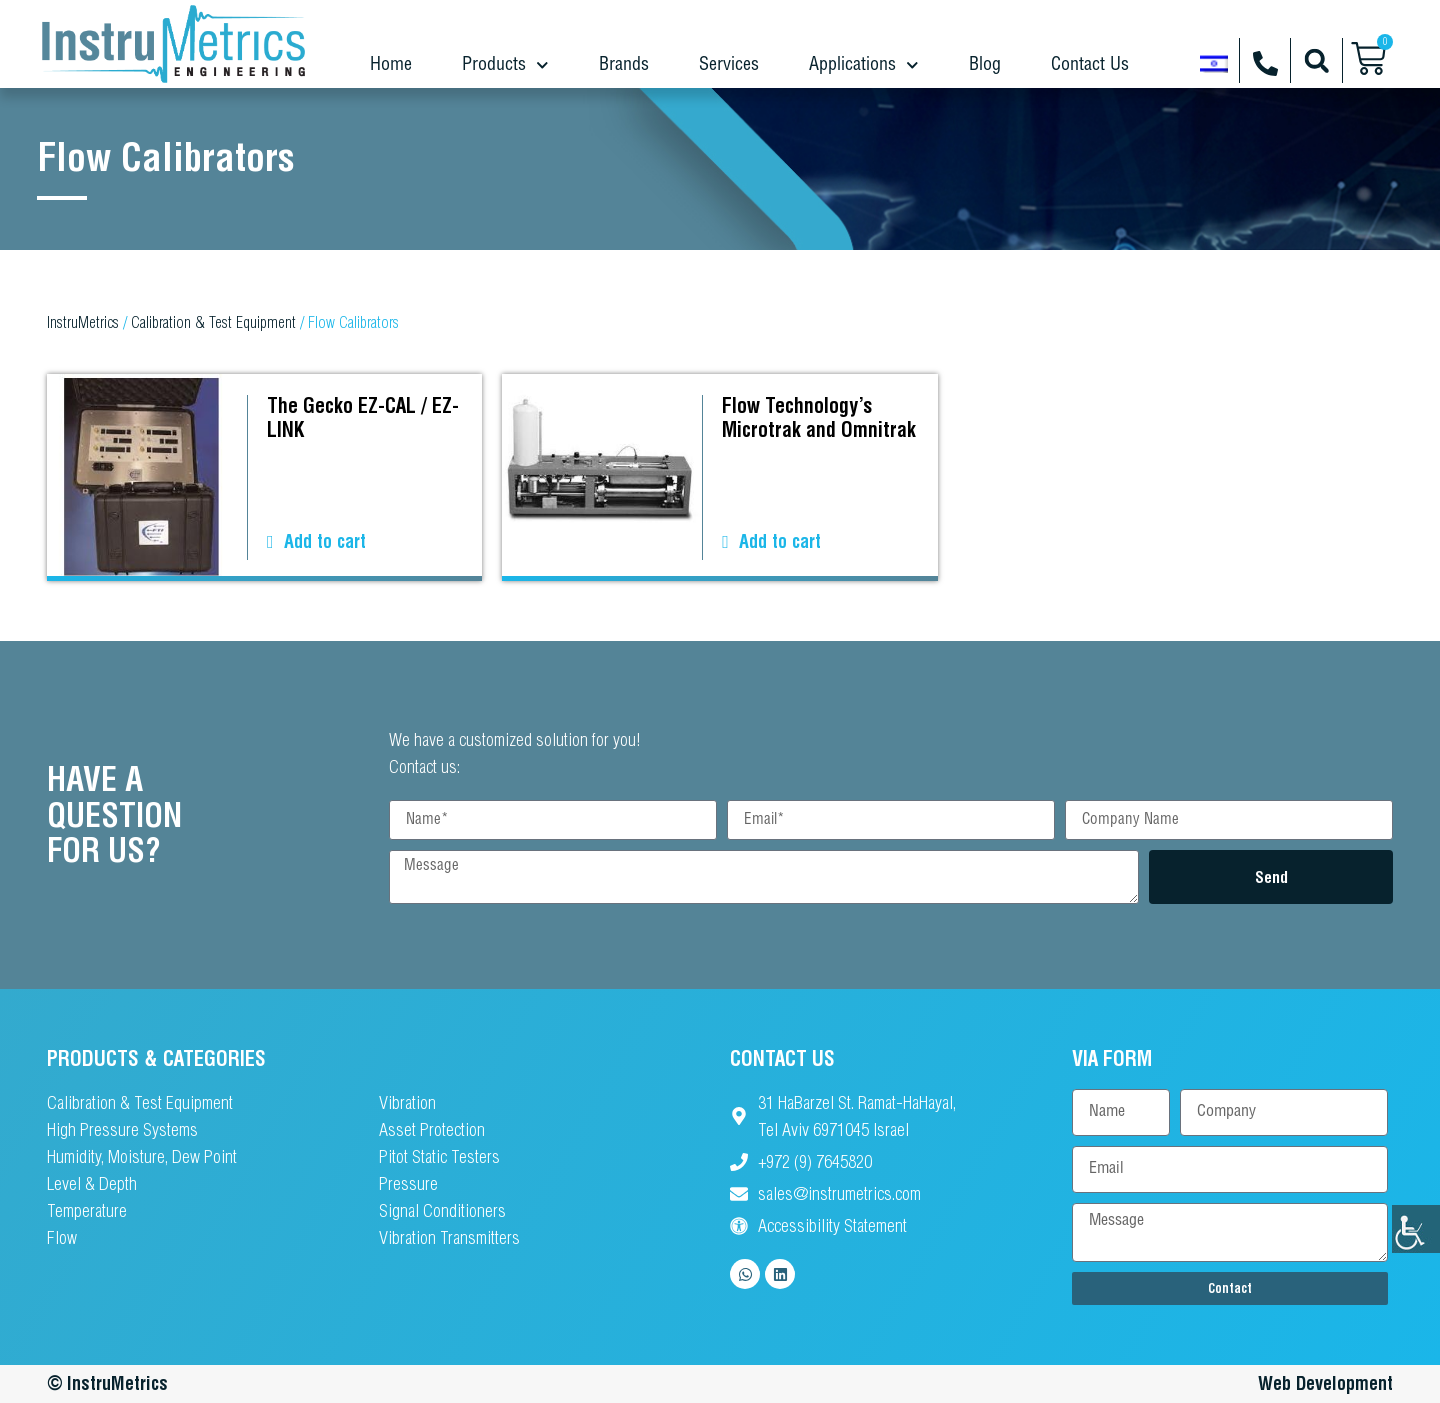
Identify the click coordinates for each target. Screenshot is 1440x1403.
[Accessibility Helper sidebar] (1416, 1229)
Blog (985, 64)
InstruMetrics (83, 322)
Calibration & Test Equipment (213, 322)
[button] (1316, 60)
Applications (864, 65)
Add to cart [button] (325, 541)
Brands (624, 64)
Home (391, 64)
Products (505, 65)
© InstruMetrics (107, 1383)
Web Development (1325, 1383)
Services (729, 64)
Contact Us (1090, 64)
